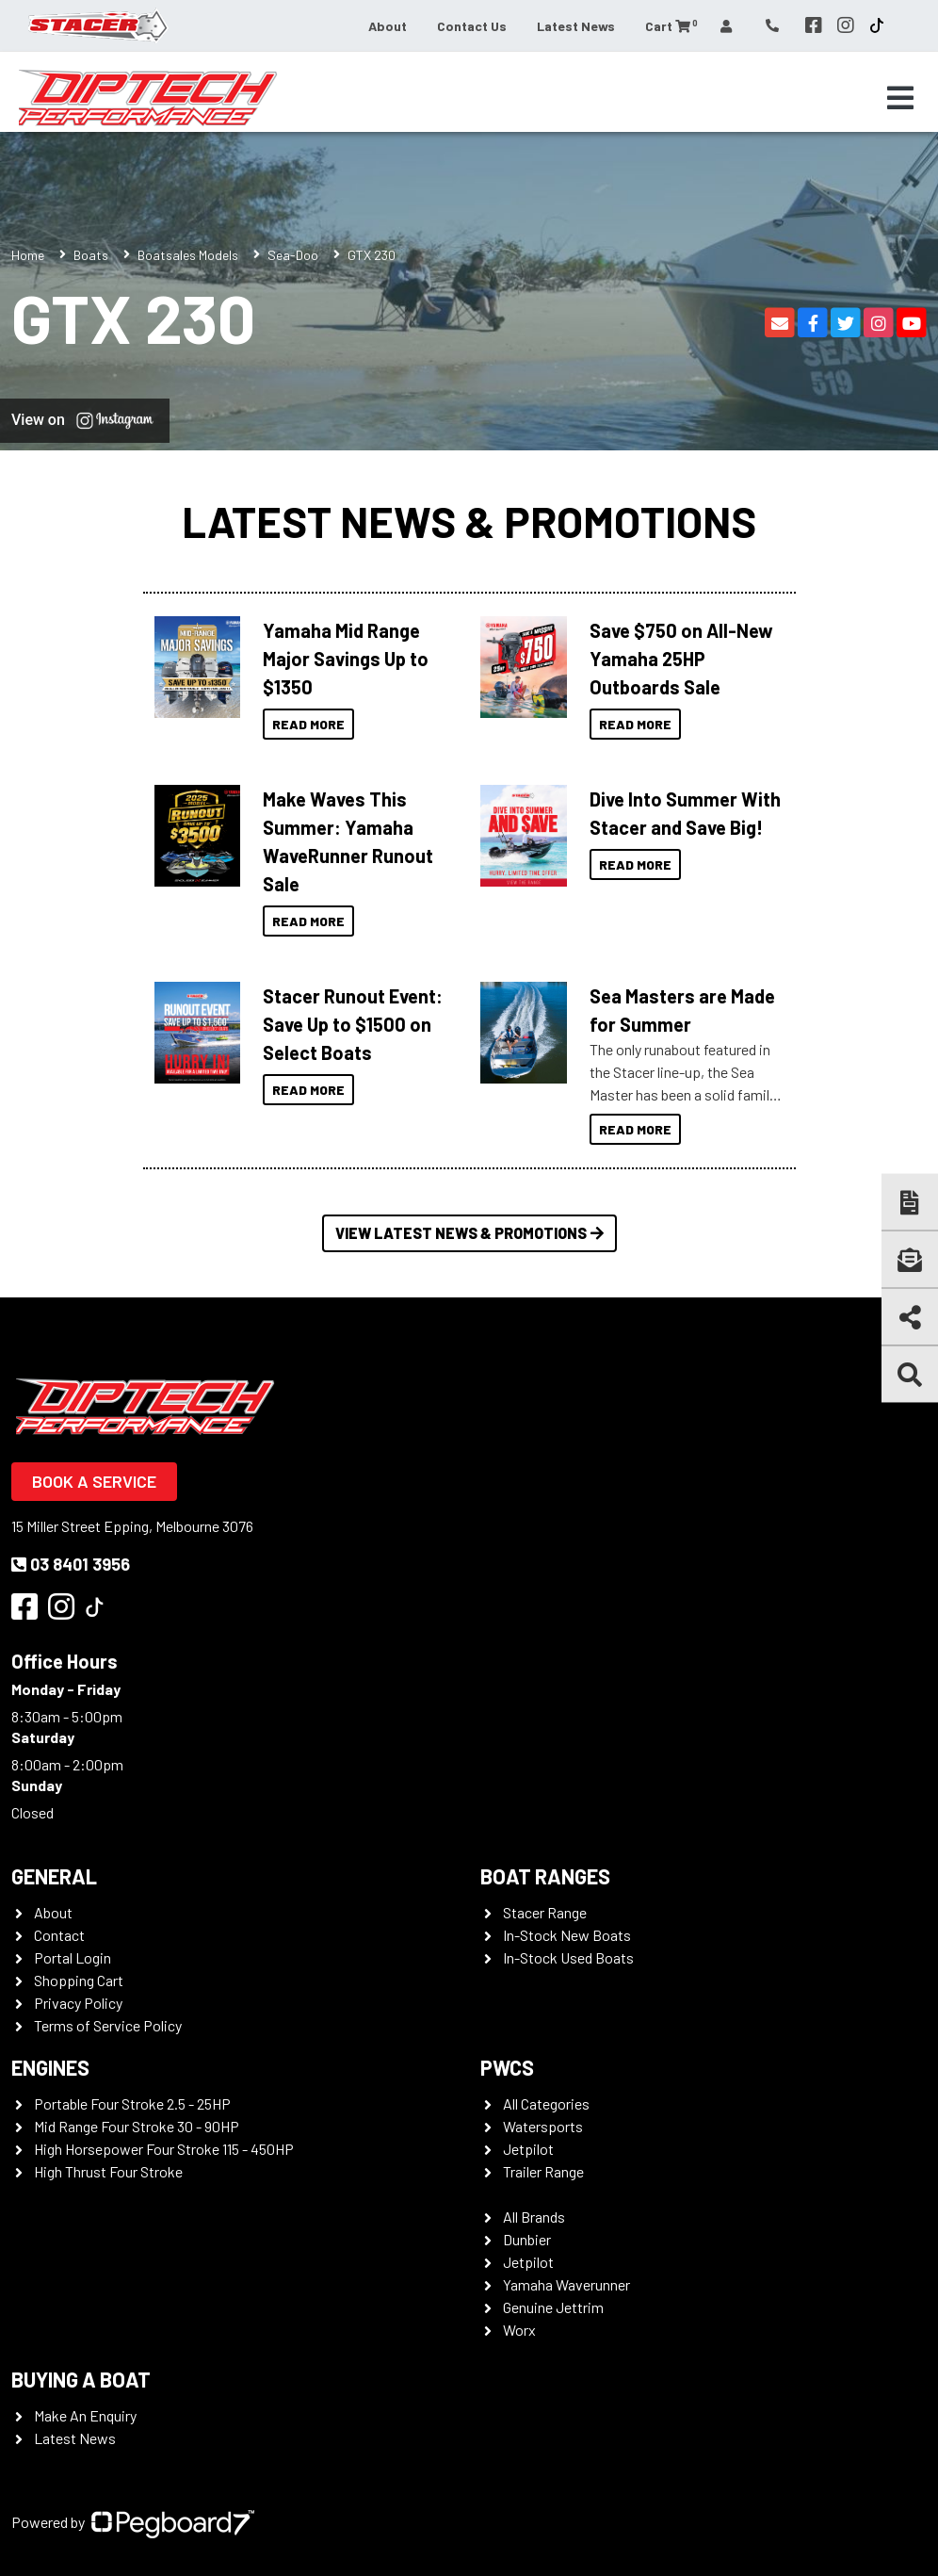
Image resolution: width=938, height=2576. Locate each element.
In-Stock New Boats (567, 1935)
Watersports (543, 2126)
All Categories (546, 2103)
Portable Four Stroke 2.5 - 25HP (132, 2103)
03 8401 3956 (70, 1564)
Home (27, 255)
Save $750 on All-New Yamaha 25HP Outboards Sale (681, 658)
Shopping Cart (78, 1980)
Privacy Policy (78, 2003)
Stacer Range (545, 1912)
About (387, 26)
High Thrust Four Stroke (108, 2171)
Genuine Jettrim (553, 2307)
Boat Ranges (545, 1876)
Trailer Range (543, 2171)
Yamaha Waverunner (566, 2284)
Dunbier (527, 2239)
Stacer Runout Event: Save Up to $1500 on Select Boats (353, 1024)
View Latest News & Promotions (469, 1233)
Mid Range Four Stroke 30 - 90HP (136, 2126)
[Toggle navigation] (900, 98)
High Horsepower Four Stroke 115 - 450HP (164, 2149)
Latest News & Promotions (469, 521)
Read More (308, 724)
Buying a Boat (81, 2379)
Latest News (576, 26)
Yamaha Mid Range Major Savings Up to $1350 (346, 658)
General (54, 1876)
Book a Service (94, 1481)
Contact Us (472, 26)
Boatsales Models (187, 255)
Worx (519, 2330)
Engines (50, 2067)
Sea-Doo (292, 255)
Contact (59, 1935)
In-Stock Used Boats (568, 1957)
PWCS (507, 2067)
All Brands (534, 2216)
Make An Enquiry (85, 2415)
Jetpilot (528, 2149)
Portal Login (72, 1957)
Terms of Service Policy (108, 2025)
